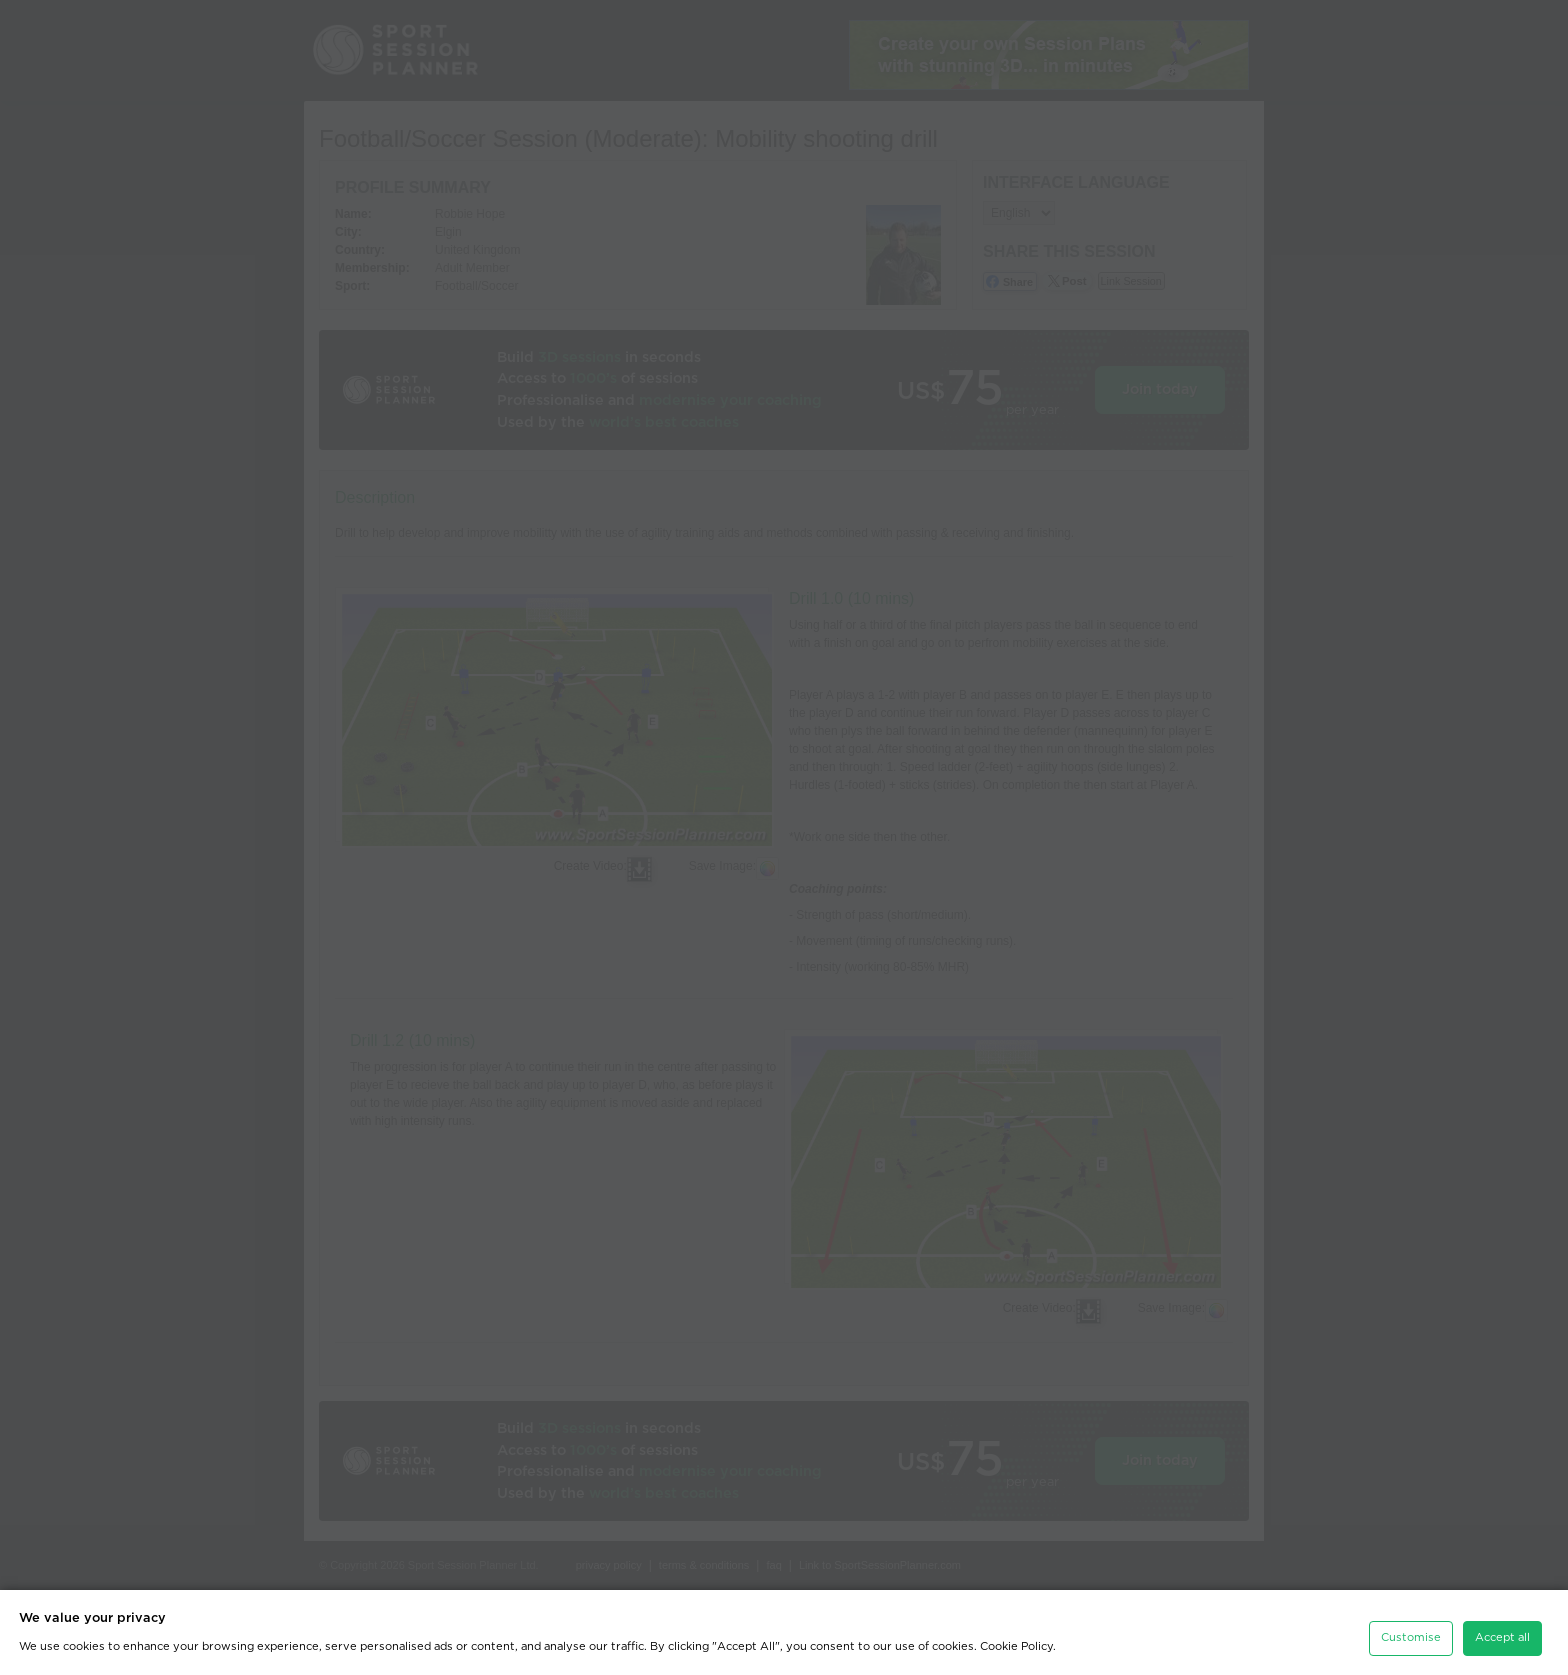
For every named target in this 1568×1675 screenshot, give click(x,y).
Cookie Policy (1016, 1642)
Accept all (1502, 1633)
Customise (1411, 1633)
